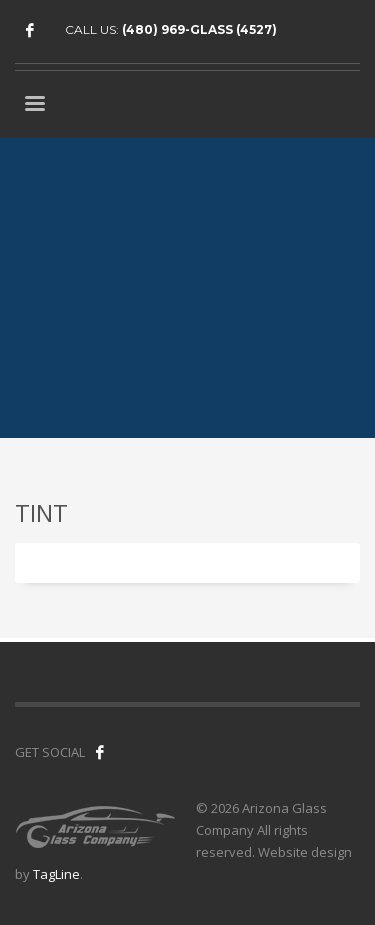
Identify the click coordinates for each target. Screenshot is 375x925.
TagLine (56, 874)
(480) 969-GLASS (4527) (199, 29)
